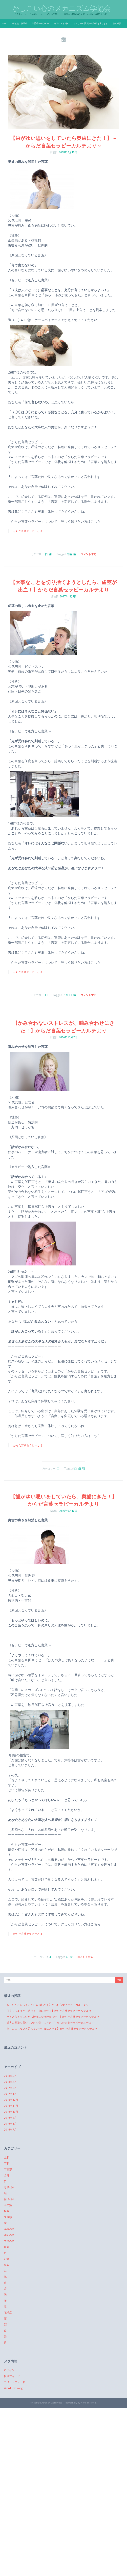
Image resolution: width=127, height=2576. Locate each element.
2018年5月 (10, 2076)
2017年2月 (10, 2088)
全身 (6, 2175)
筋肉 (6, 2265)
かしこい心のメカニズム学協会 (61, 8)
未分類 (8, 2217)
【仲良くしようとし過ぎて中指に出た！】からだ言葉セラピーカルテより (47, 2011)
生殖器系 (9, 2241)
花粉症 (8, 2312)
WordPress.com (88, 2402)
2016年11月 (11, 2106)
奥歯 (69, 554)
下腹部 (8, 2169)
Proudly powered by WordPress (46, 2402)
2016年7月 (10, 2129)
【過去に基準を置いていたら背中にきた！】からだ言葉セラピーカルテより (49, 2022)
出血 (65, 995)
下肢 (6, 2163)
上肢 (6, 2157)
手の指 (8, 2205)
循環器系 (9, 2199)
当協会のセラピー (40, 23)
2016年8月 (10, 2123)
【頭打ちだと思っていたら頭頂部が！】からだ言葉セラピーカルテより (46, 2005)
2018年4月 (10, 2082)
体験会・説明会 (19, 23)
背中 (6, 2288)
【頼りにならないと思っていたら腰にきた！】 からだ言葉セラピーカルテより (50, 2028)
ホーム (5, 23)
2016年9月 (10, 2117)
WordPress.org (13, 2388)
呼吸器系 (9, 2187)
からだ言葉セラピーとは (27, 531)
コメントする (88, 554)
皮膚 (6, 2247)
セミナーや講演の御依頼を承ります (91, 23)
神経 (6, 2259)
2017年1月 (10, 2094)
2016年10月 (11, 2111)
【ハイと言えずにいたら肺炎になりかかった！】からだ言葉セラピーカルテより (51, 2017)
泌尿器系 (9, 2229)
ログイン (9, 2370)
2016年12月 (11, 2100)
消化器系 (9, 2235)
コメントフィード (14, 2382)
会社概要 (117, 23)
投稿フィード (12, 2376)
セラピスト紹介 (61, 23)
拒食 (6, 2211)
